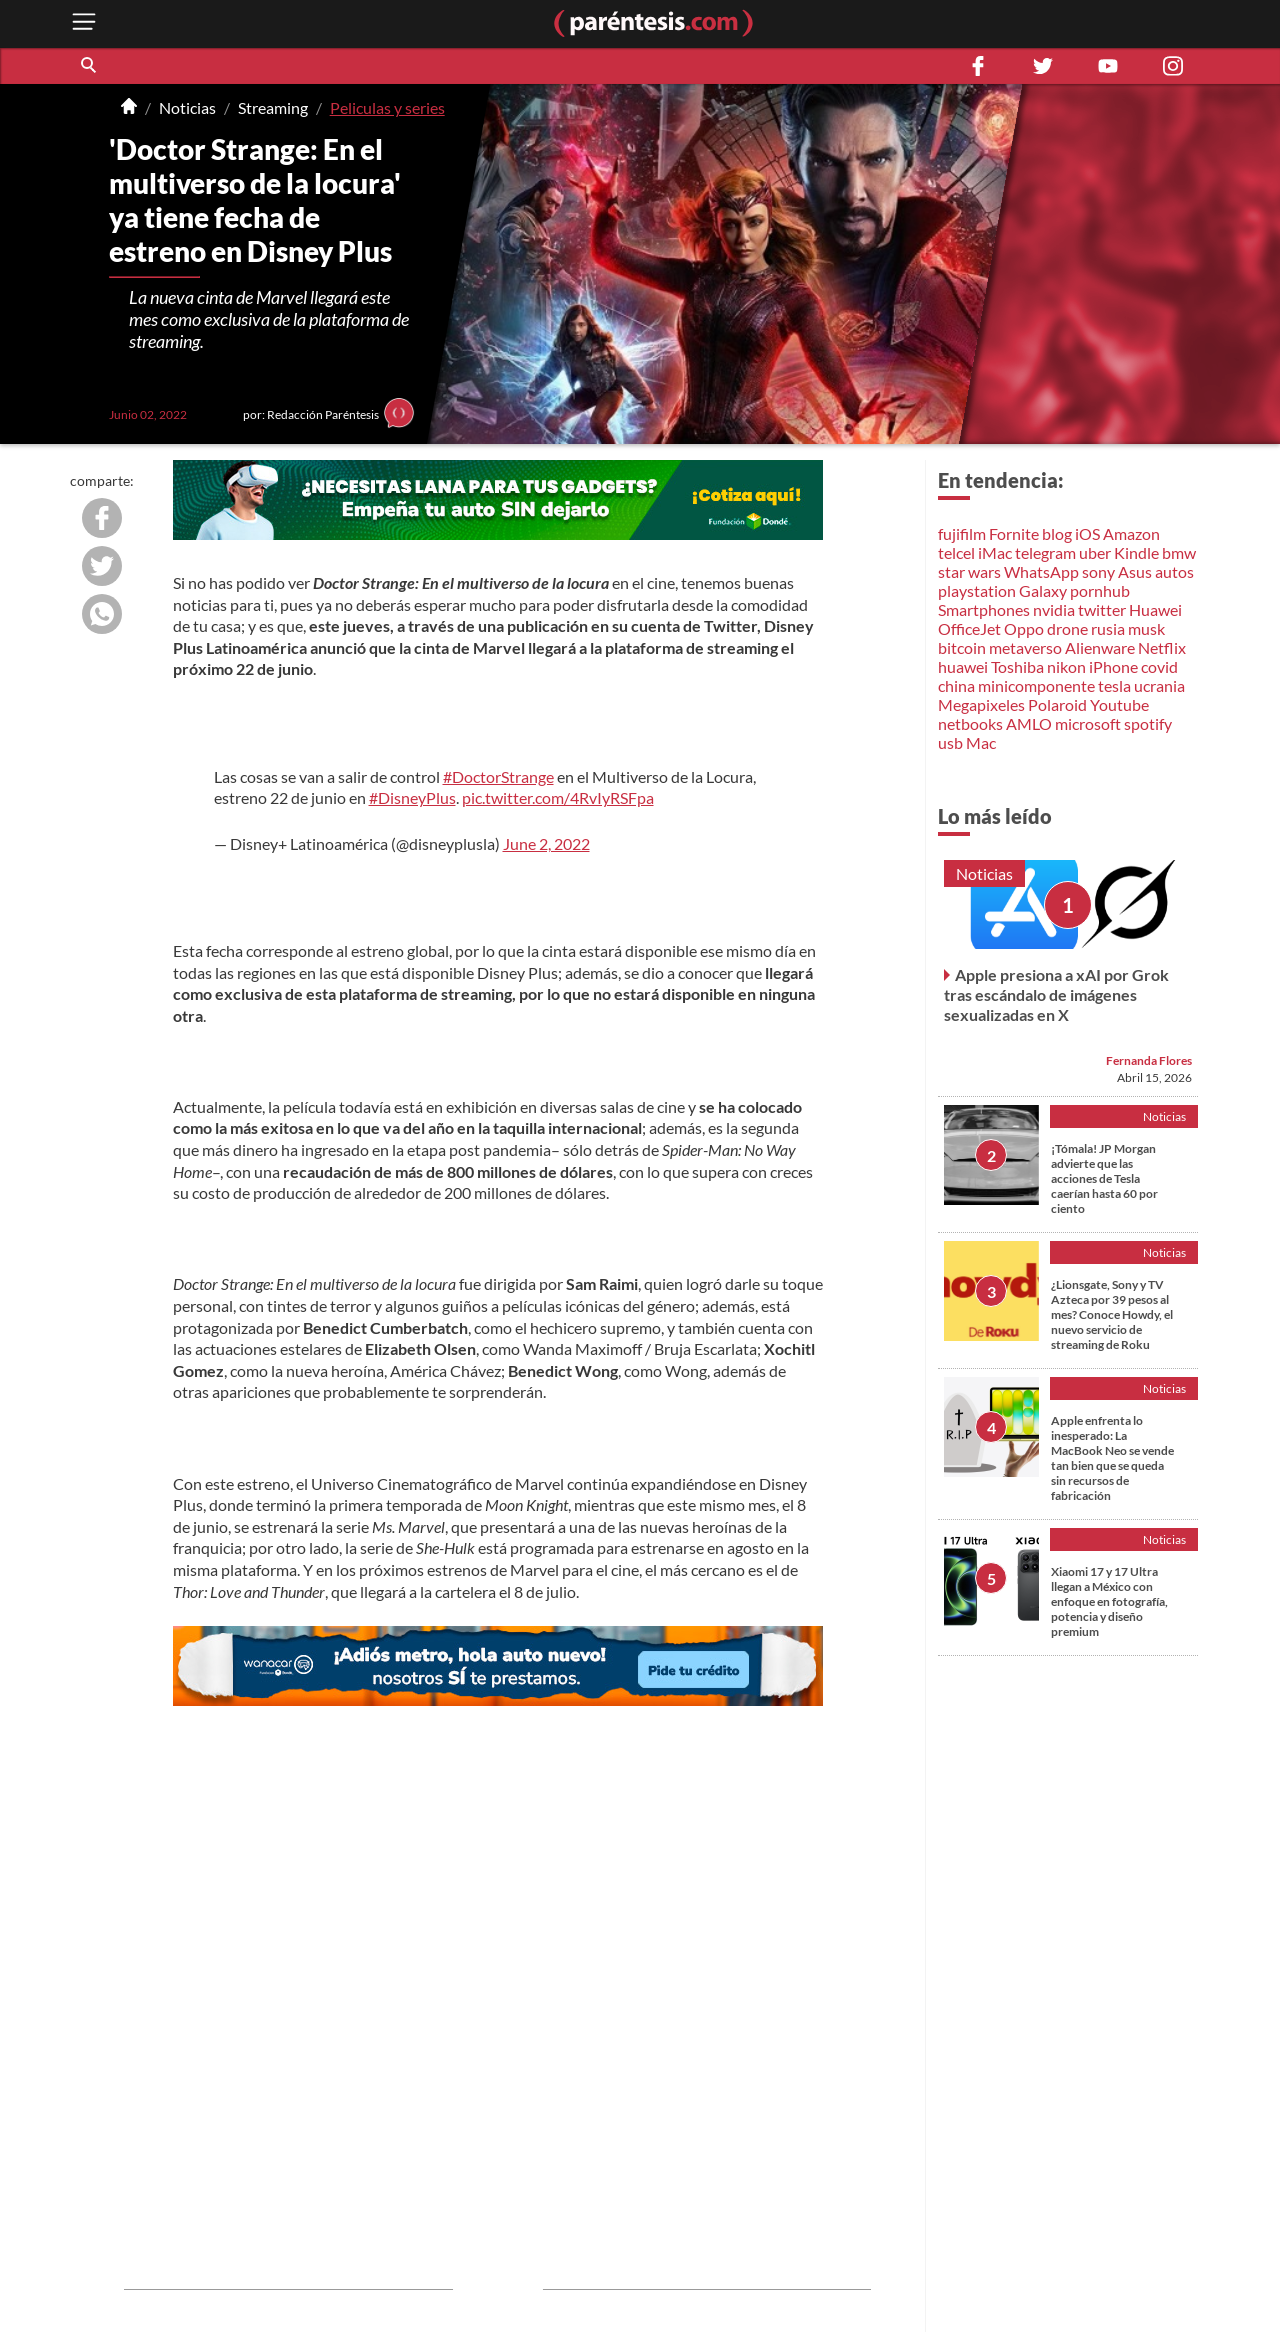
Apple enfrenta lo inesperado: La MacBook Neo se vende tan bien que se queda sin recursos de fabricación (1112, 1458)
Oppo (1024, 628)
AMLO (1029, 723)
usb (950, 742)
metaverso (1025, 647)
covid (1159, 666)
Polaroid (1057, 704)
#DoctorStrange (498, 776)
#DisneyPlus (412, 797)
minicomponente (1036, 685)
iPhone (1113, 666)
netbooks (970, 723)
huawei (963, 666)
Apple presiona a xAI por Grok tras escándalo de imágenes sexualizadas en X (1056, 994)
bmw (1179, 552)
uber (1095, 552)
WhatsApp (1041, 571)
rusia (1108, 628)
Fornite (1014, 533)
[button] (90, 66)
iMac (995, 552)
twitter (1102, 609)
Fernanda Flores (1149, 1060)
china (956, 685)
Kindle (1136, 552)
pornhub (1100, 590)
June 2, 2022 (546, 843)
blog (1057, 533)
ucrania (1159, 685)
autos (1174, 571)
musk (1146, 628)
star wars (969, 571)
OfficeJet (969, 628)
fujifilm (962, 533)
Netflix (1162, 647)
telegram (1045, 552)
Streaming (273, 107)
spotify (1148, 723)
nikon (1066, 666)
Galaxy (1043, 590)
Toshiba (1017, 666)
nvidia (1054, 609)
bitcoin (962, 647)
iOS (1087, 533)
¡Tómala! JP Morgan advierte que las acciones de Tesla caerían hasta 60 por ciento (1104, 1178)
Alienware (1100, 647)
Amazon (1131, 533)
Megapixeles (981, 704)
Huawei (1155, 609)
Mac (981, 742)
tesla (1114, 685)
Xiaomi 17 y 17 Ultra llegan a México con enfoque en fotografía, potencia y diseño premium (1109, 1601)
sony (1098, 571)
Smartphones (984, 609)
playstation (977, 590)
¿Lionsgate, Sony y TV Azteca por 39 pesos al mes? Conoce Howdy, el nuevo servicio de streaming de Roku (1112, 1314)
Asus (1135, 571)
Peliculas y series (387, 107)
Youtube (1119, 704)
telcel (956, 552)
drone (1067, 628)
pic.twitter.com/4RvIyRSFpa (558, 797)
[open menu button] (84, 23)
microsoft (1088, 723)
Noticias (187, 107)
